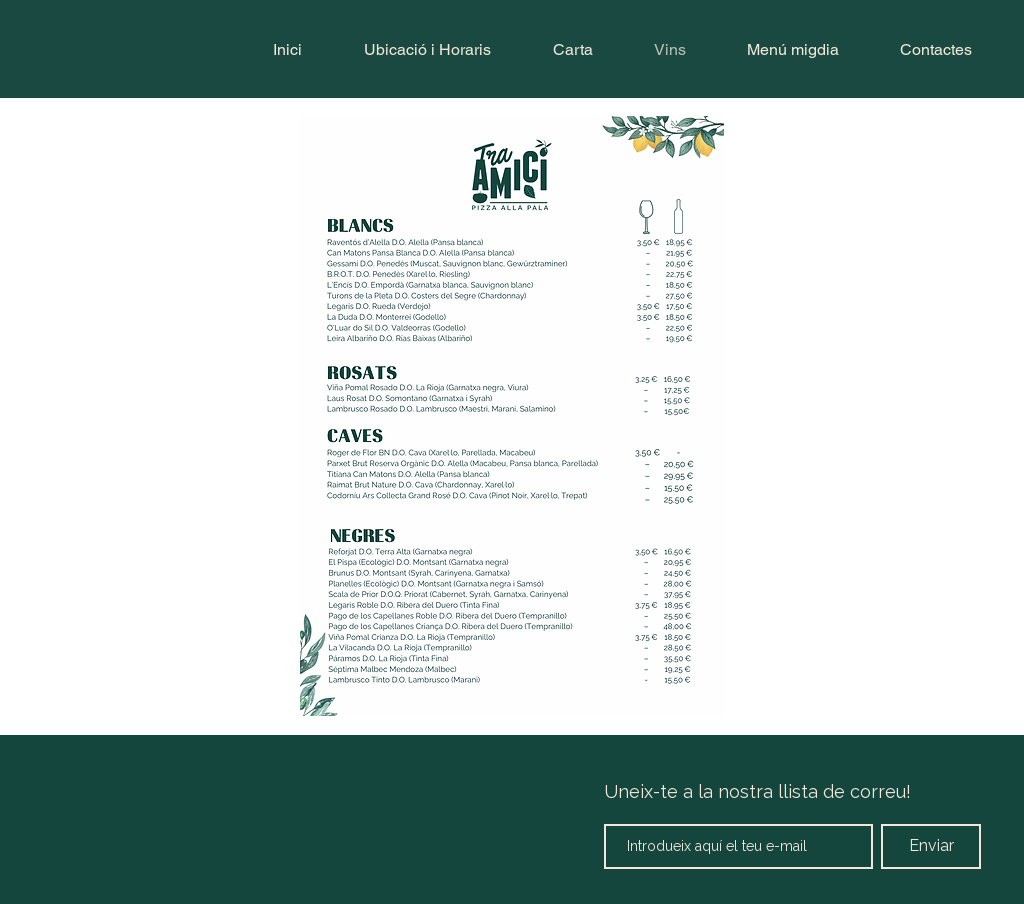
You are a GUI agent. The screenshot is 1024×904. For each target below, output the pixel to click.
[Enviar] (931, 846)
